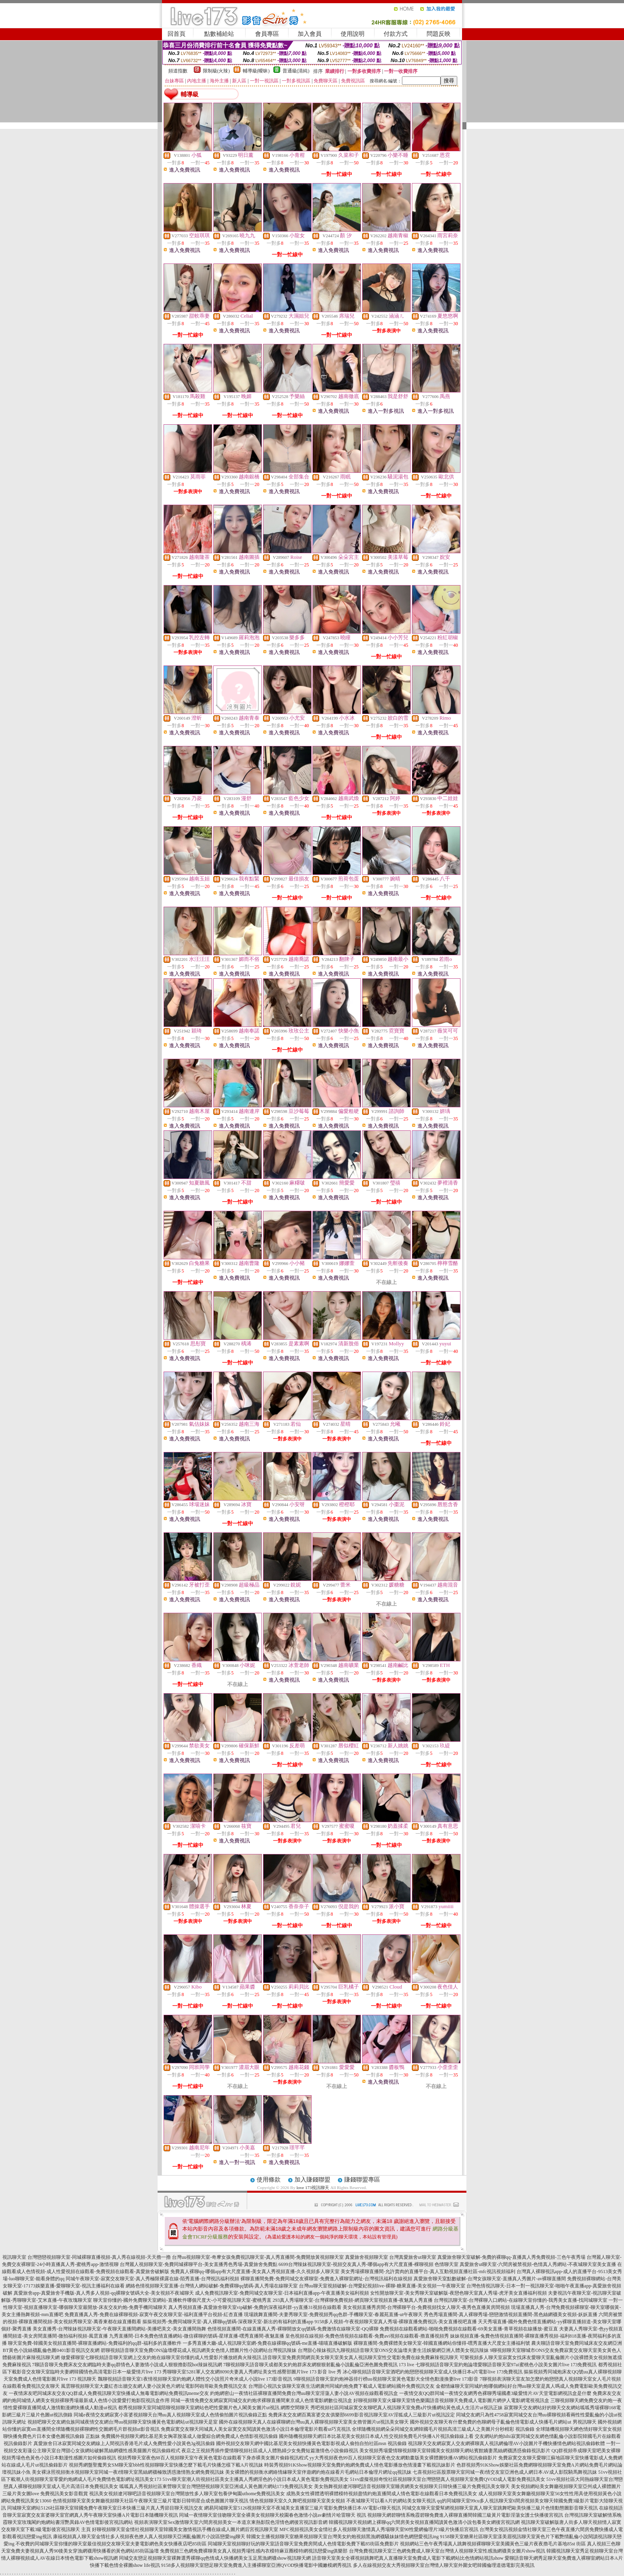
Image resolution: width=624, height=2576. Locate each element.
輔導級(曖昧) (256, 71)
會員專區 (267, 34)
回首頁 (176, 34)
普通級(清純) (296, 71)
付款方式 (396, 34)
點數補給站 (219, 34)
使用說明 (353, 34)
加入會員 (310, 34)
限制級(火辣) (216, 71)
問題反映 (438, 34)
